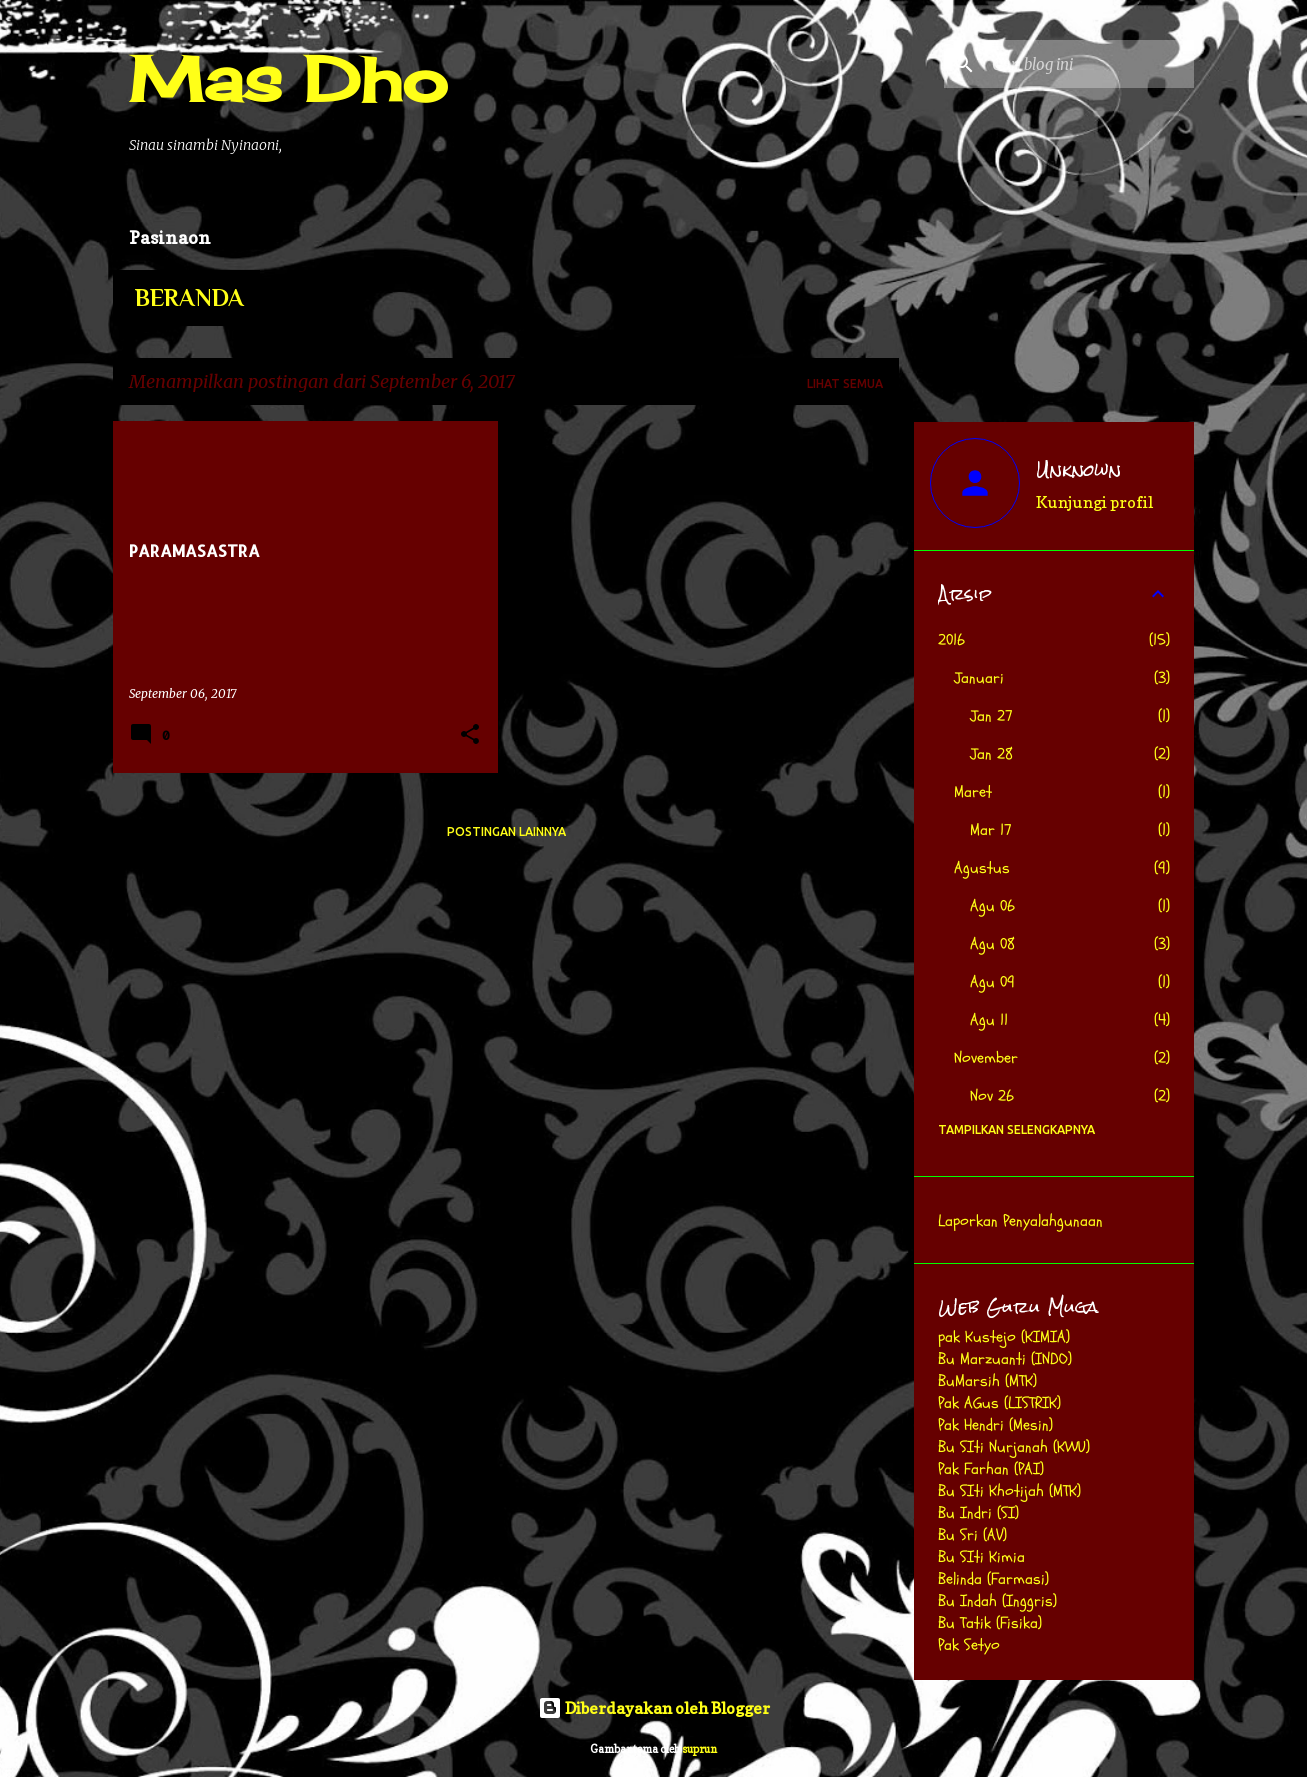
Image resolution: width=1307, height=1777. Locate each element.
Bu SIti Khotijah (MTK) (1009, 1491)
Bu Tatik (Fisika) (990, 1623)
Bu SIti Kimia (981, 1557)
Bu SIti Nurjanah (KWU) (1014, 1447)
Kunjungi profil (1094, 502)
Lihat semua (845, 383)
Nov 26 (992, 1096)
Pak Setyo (969, 1645)
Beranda (189, 297)
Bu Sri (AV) (972, 1535)
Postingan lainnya (506, 831)
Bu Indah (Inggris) (997, 1601)
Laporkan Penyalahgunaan (1020, 1221)
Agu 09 (992, 982)
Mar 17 (991, 830)
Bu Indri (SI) (978, 1513)
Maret (973, 792)
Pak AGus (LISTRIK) (999, 1403)
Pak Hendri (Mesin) (995, 1425)
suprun (699, 1749)
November (986, 1058)
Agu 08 (992, 944)
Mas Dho (288, 79)
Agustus (982, 868)
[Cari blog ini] (1089, 64)
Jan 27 (991, 716)
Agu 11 (989, 1020)
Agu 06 (992, 906)
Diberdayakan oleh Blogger (654, 1708)
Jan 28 (991, 754)
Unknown (1078, 470)
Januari (979, 678)
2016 (951, 640)
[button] (470, 735)
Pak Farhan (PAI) (991, 1469)
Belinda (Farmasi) (993, 1579)
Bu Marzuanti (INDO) (1005, 1359)
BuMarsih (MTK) (987, 1381)
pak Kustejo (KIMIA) (1004, 1337)
